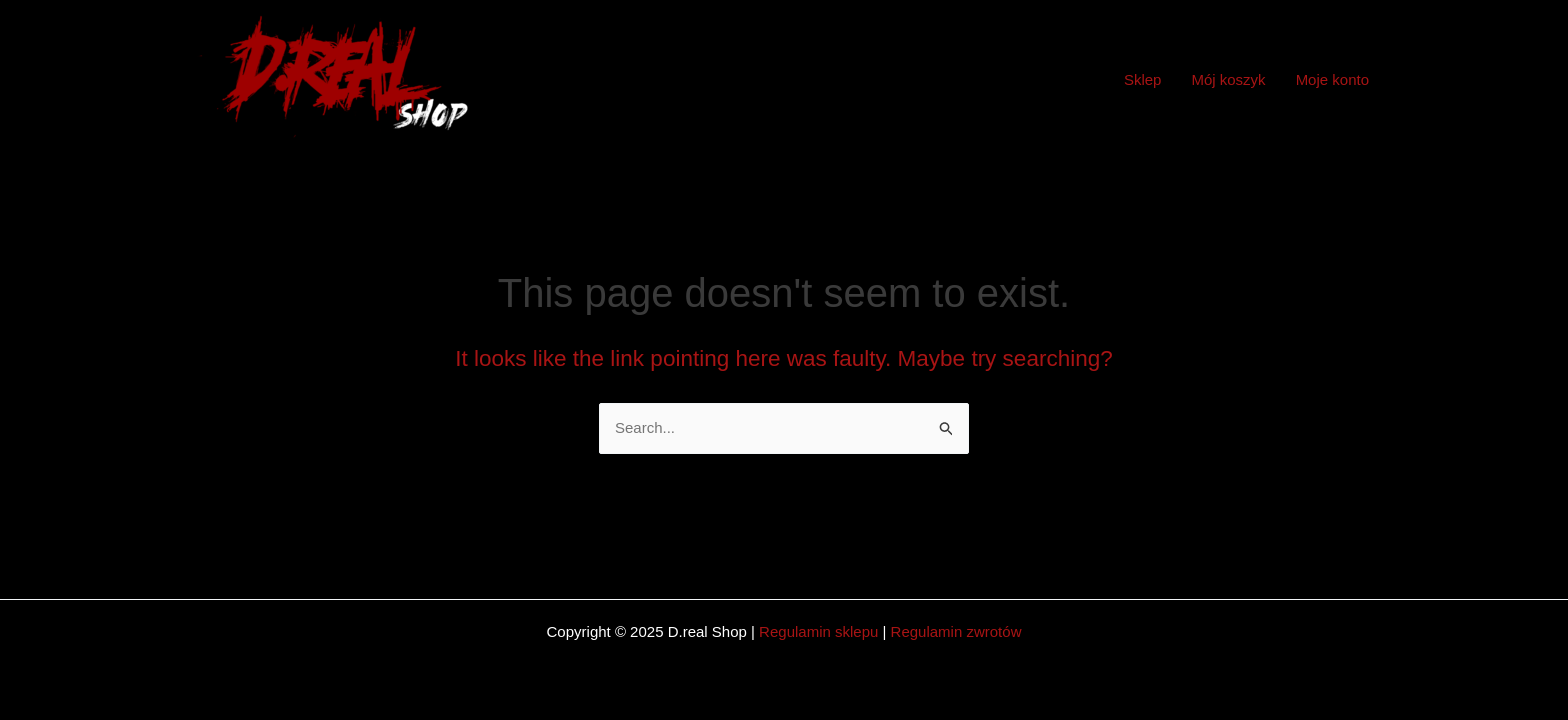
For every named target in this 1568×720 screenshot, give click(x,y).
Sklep (1143, 79)
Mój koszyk (1228, 79)
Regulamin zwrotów (956, 631)
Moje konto (1332, 79)
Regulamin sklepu (818, 631)
